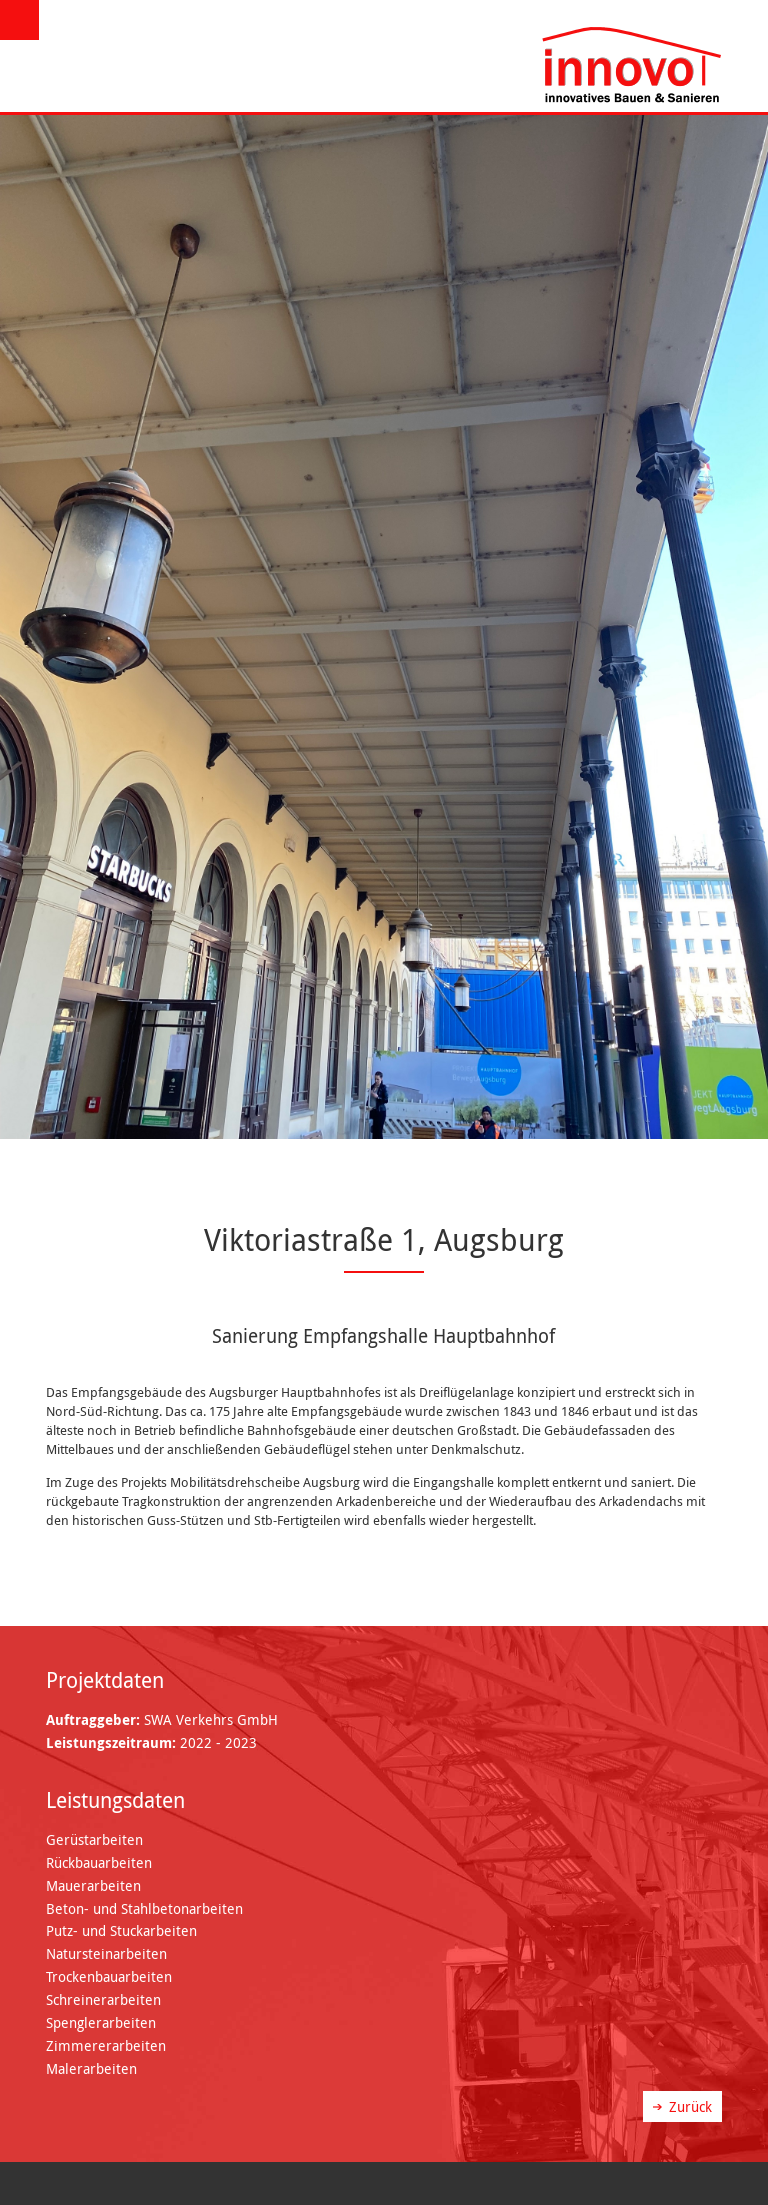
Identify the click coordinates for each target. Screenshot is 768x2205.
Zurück (690, 2106)
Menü (22, 20)
